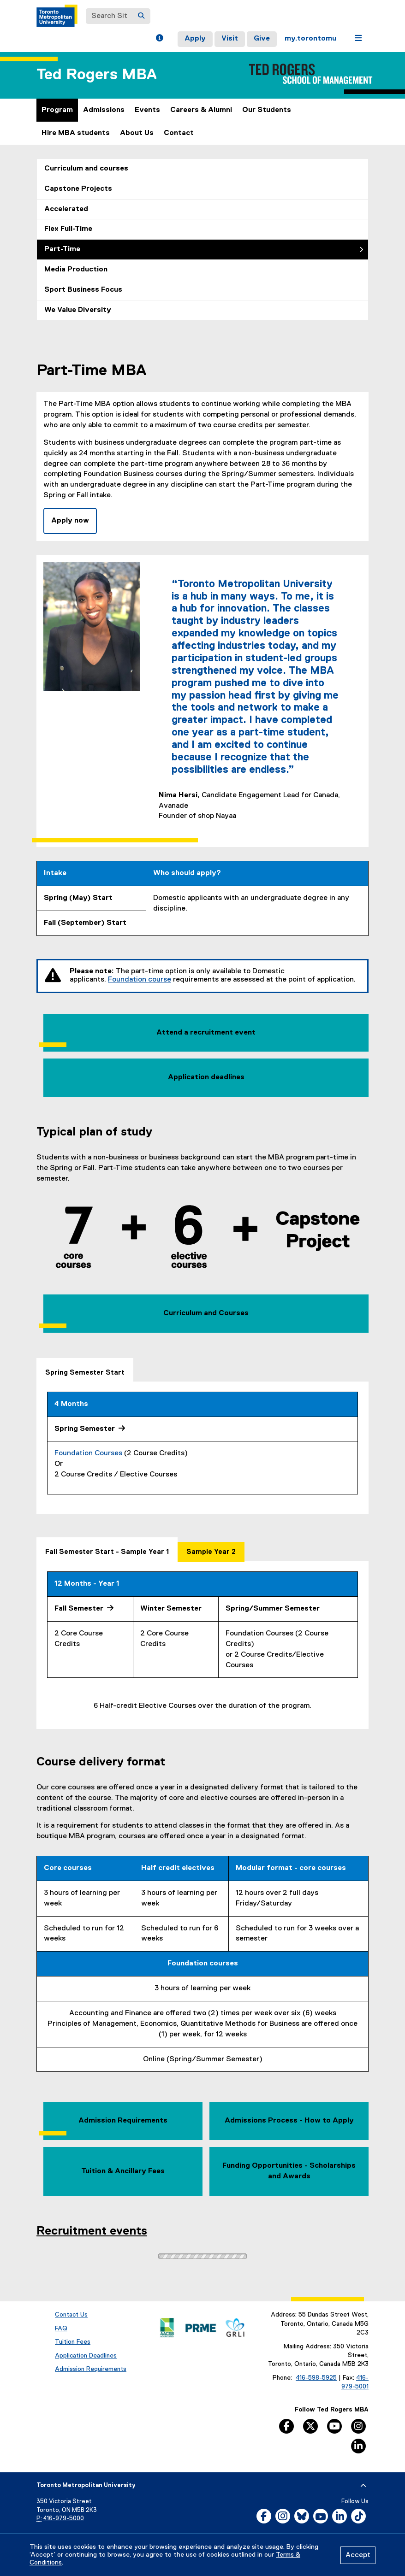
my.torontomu (310, 38)
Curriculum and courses (86, 168)
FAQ (61, 2328)
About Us (137, 133)
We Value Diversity (77, 310)
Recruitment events (91, 2231)
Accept (357, 2555)
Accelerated (66, 209)
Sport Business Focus (83, 290)
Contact (179, 133)
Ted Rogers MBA (96, 74)
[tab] (84, 1370)
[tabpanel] (202, 1448)
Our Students (266, 110)
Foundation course (139, 979)
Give (262, 38)
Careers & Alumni (201, 110)
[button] (159, 39)
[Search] (141, 16)
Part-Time (62, 249)
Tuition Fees (72, 2342)
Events (147, 110)
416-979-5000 (63, 2519)
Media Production (75, 269)
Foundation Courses (88, 1453)
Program (57, 110)
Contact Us (71, 2314)
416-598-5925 (316, 2378)
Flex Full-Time (68, 229)
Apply (195, 38)
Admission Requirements (90, 2369)
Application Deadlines (86, 2356)
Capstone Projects (78, 189)
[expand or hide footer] (363, 2485)
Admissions (104, 110)
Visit (229, 38)
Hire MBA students (76, 133)
